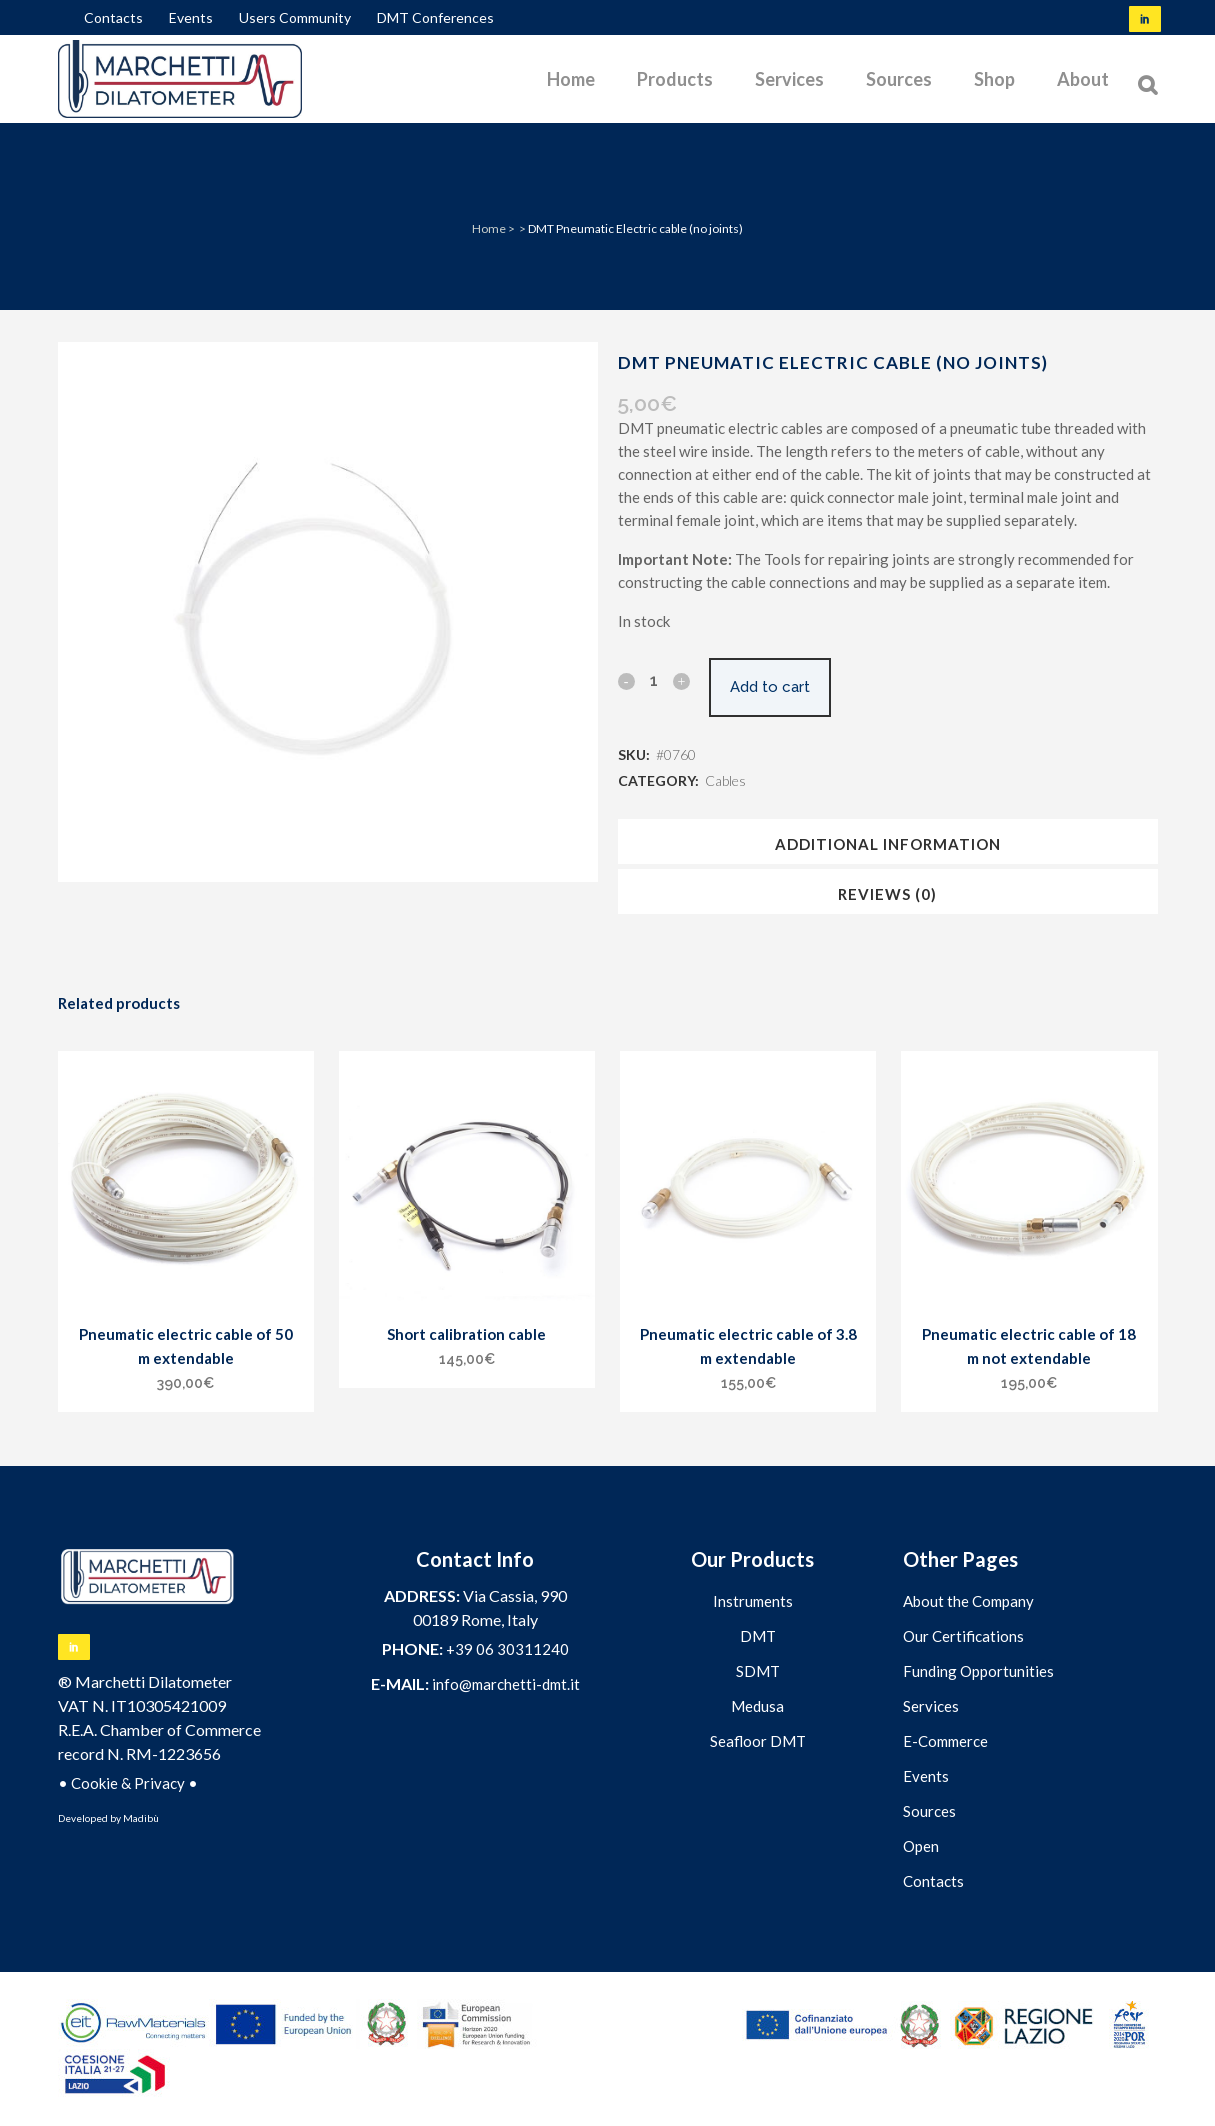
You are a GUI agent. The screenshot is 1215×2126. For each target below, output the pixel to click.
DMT (758, 1636)
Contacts (113, 17)
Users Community (295, 17)
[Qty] (654, 680)
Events (191, 17)
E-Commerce (945, 1741)
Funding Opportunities (978, 1671)
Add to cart (780, 687)
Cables (725, 780)
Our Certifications (963, 1636)
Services (931, 1706)
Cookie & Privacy (128, 1783)
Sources (929, 1811)
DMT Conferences (435, 17)
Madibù (141, 1818)
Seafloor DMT (758, 1741)
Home (489, 228)
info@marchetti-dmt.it (506, 1684)
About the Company (968, 1601)
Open (921, 1846)
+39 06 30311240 (507, 1649)
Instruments (753, 1601)
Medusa (757, 1706)
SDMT (758, 1671)
